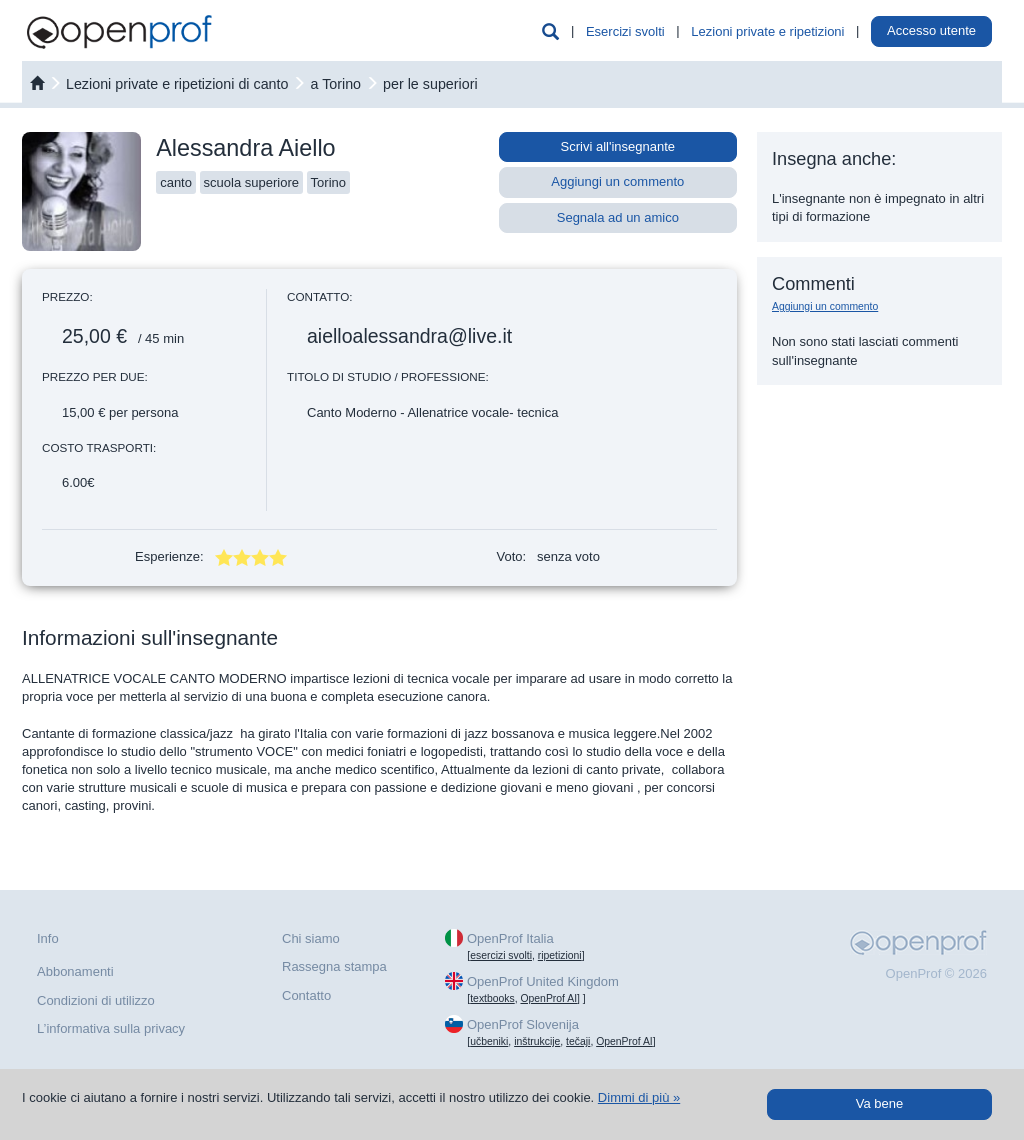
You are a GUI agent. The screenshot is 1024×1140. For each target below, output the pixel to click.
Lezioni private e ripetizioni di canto (177, 84)
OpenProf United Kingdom (543, 981)
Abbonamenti (75, 971)
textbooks (492, 998)
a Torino (335, 84)
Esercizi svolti (625, 31)
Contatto (306, 995)
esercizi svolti (501, 955)
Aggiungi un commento (617, 181)
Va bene (879, 1103)
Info (48, 938)
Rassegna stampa (334, 966)
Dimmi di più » (639, 1097)
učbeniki (489, 1041)
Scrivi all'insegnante (618, 146)
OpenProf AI (548, 998)
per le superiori (430, 84)
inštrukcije (537, 1041)
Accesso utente (931, 30)
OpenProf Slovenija (523, 1024)
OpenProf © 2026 (936, 973)
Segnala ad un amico (618, 217)
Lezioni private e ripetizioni (767, 31)
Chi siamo (311, 938)
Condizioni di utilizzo (96, 1000)
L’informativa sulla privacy (111, 1028)
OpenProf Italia (510, 938)
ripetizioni (560, 955)
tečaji (578, 1041)
